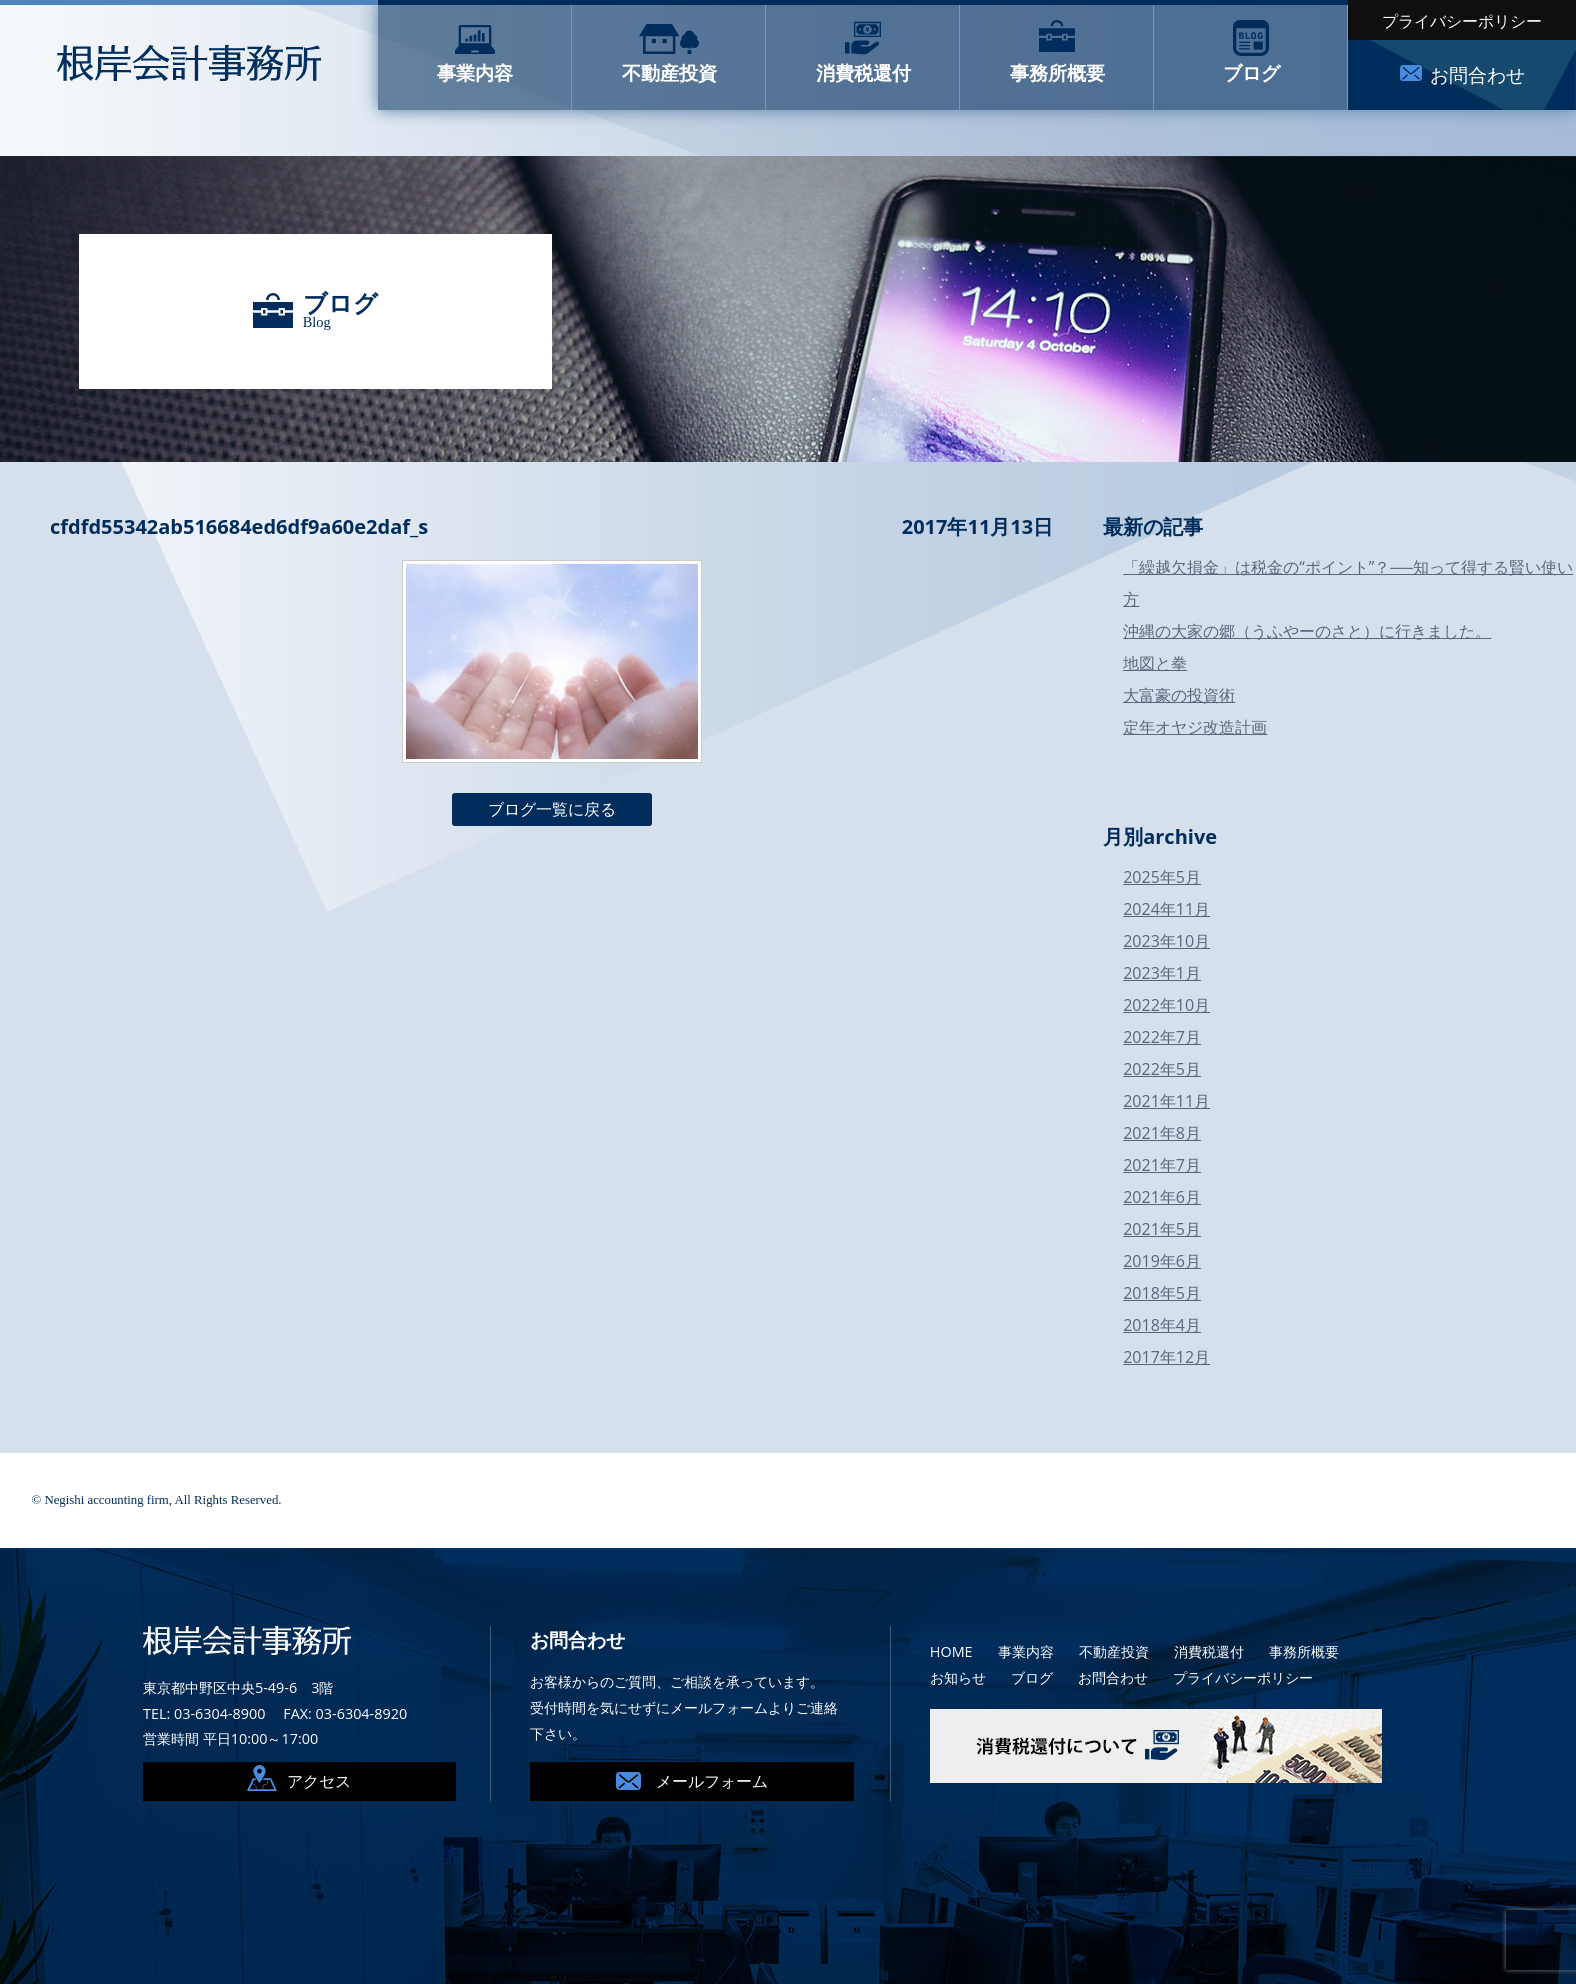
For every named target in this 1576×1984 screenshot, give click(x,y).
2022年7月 (1162, 1037)
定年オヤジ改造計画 (1195, 727)
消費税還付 (1209, 1651)
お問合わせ (1113, 1677)
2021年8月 (1162, 1133)
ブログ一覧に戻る (552, 809)
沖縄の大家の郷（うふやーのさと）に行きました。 (1307, 631)
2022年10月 (1166, 1005)
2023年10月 (1166, 941)
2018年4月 (1162, 1325)
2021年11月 (1166, 1101)
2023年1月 (1162, 973)
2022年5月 (1162, 1069)
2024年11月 (1166, 909)
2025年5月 (1162, 877)
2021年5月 (1162, 1229)
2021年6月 (1162, 1197)
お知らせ (958, 1677)
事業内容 (1026, 1651)
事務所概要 (1304, 1651)
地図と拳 (1155, 663)
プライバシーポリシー (1462, 21)
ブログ (1032, 1677)
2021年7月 (1162, 1165)
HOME (951, 1651)
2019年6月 (1162, 1261)
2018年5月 (1162, 1293)
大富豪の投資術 (1179, 695)
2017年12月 (1166, 1357)
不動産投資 (1114, 1651)
